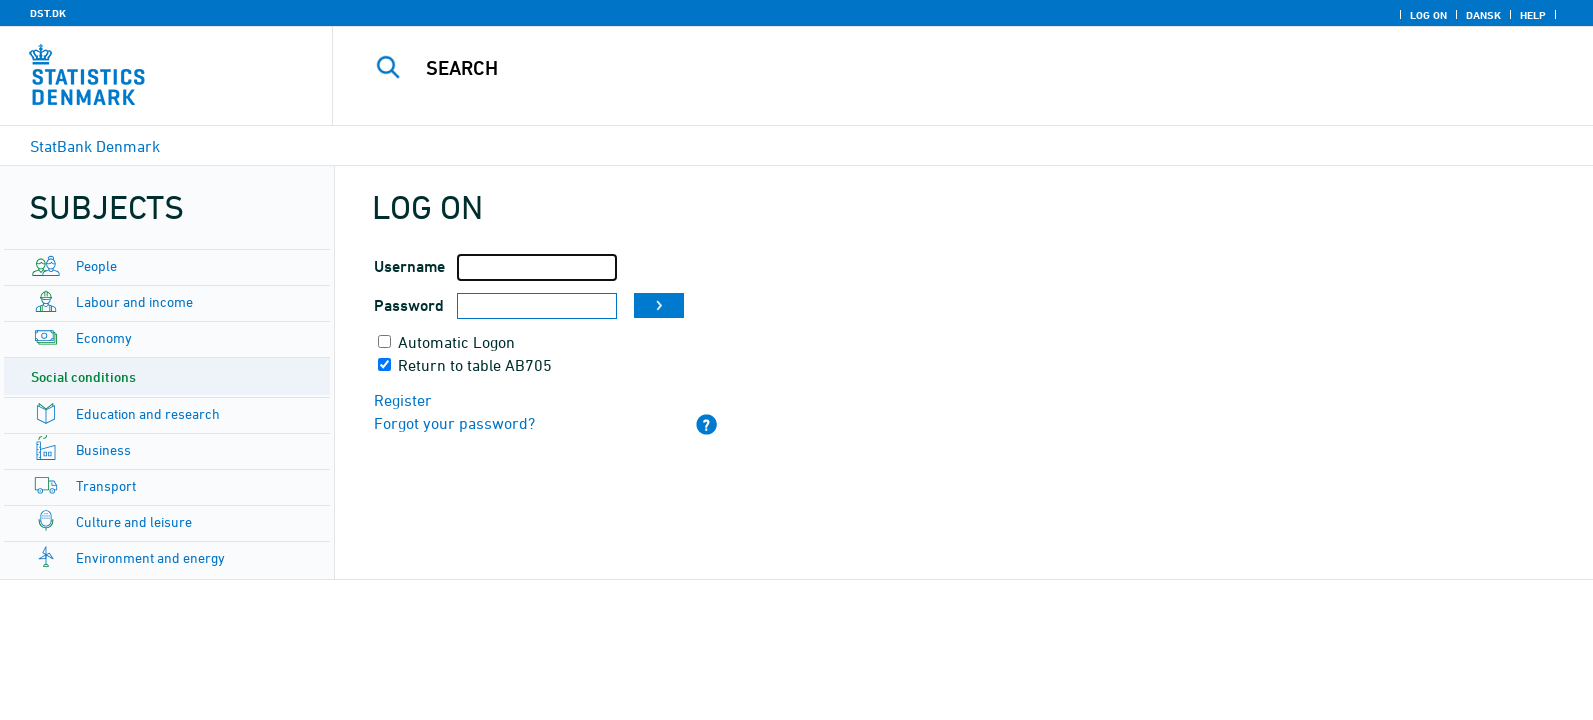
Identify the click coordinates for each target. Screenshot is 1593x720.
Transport (106, 485)
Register (403, 400)
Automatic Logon (456, 342)
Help (1533, 15)
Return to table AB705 (475, 365)
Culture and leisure (134, 521)
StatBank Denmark (95, 146)
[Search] (915, 68)
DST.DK (48, 13)
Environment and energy (150, 557)
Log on (1428, 15)
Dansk (1483, 15)
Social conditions (83, 376)
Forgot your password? (454, 423)
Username (409, 266)
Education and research (148, 413)
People (96, 265)
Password (409, 305)
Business (103, 449)
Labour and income (134, 301)
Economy (104, 337)
